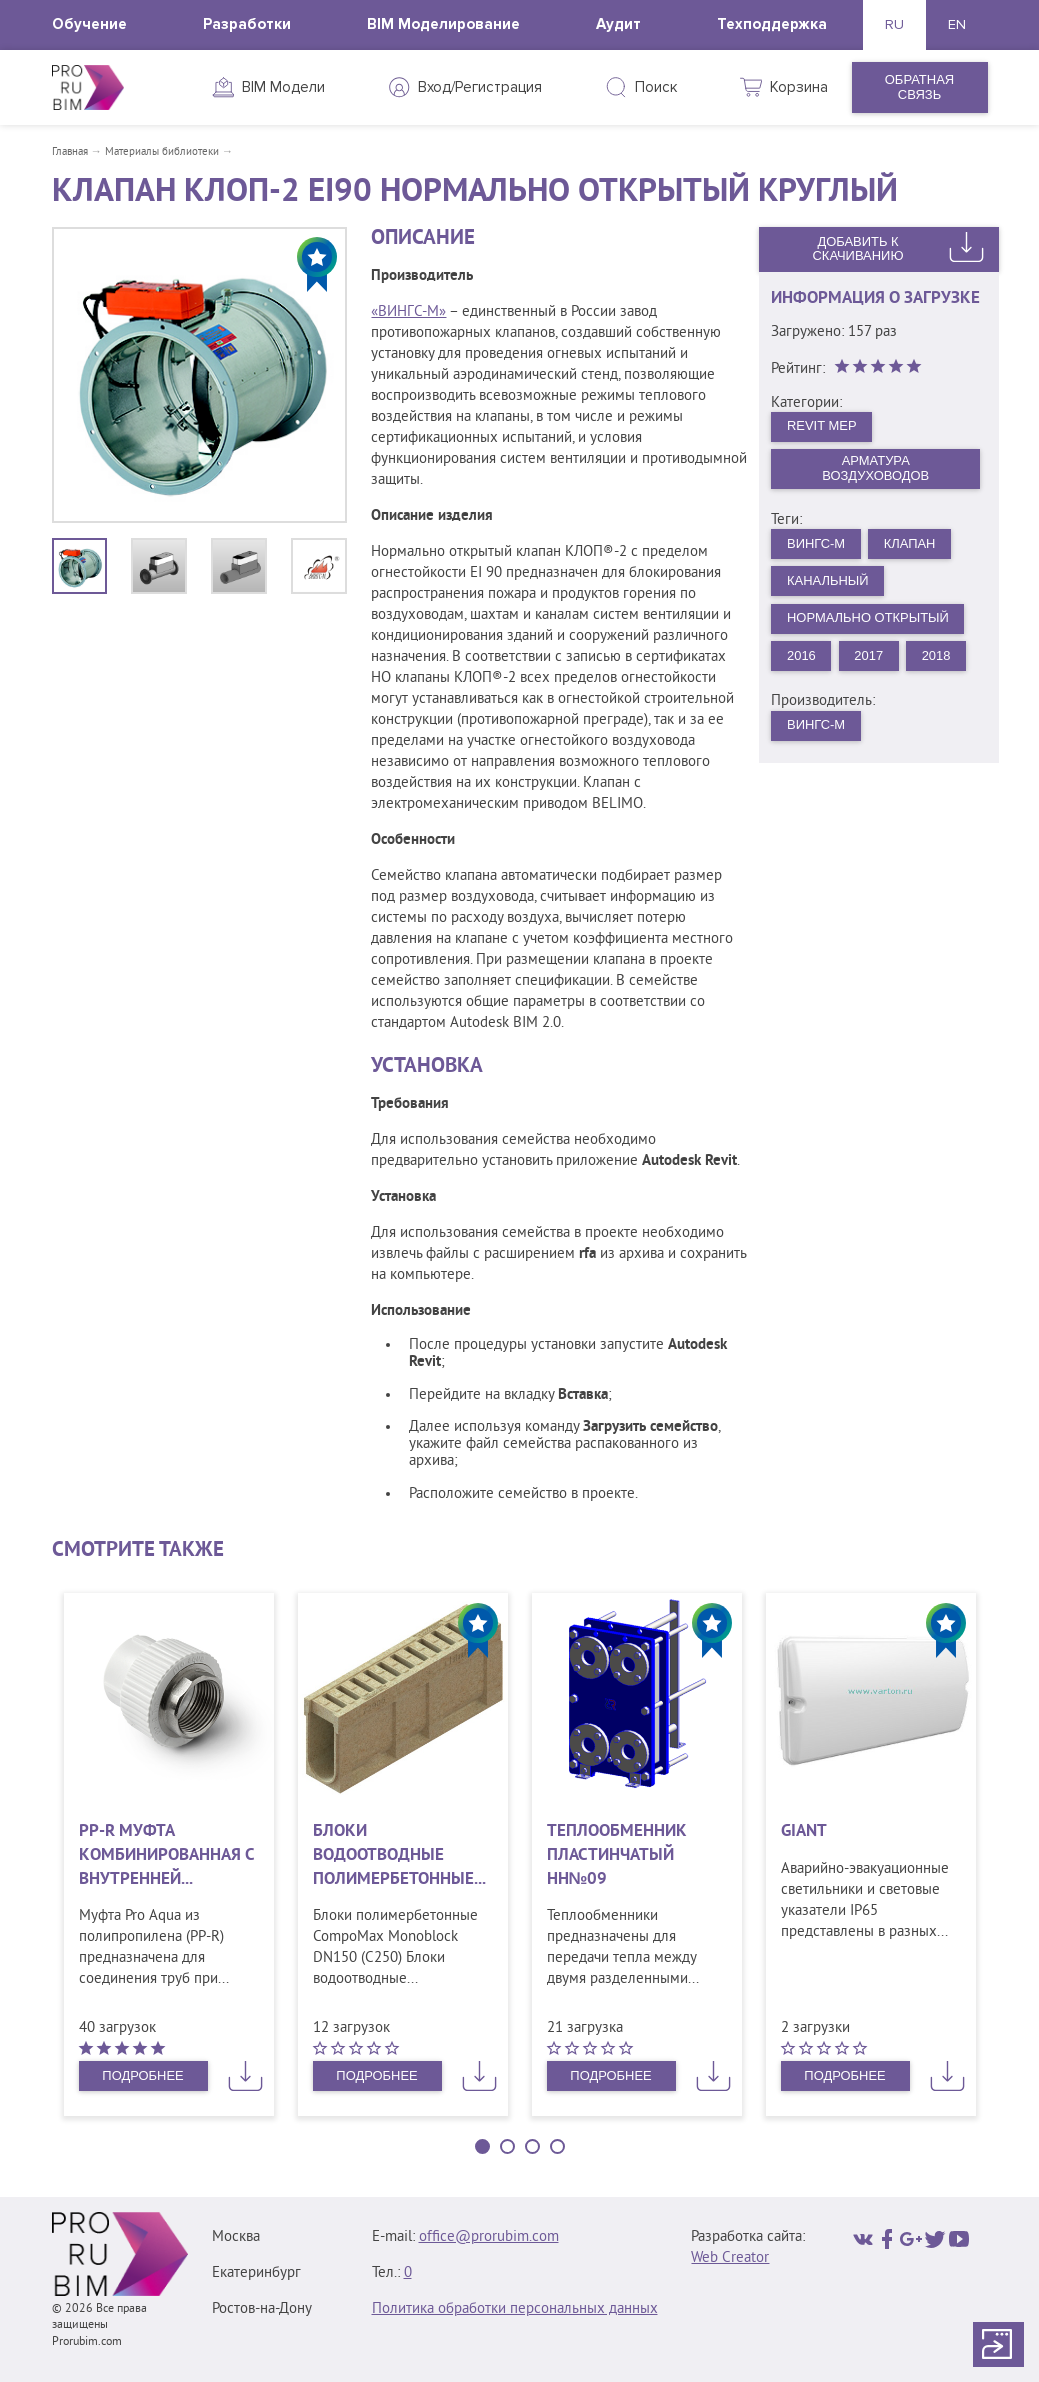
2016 (801, 655)
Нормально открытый (868, 618)
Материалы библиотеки (162, 152)
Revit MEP (822, 425)
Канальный (828, 580)
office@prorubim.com (489, 2237)
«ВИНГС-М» (408, 312)
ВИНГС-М (816, 543)
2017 (869, 655)
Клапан (910, 543)
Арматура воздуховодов (875, 469)
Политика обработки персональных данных (515, 2309)
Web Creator (730, 2258)
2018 (936, 655)
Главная (70, 152)
